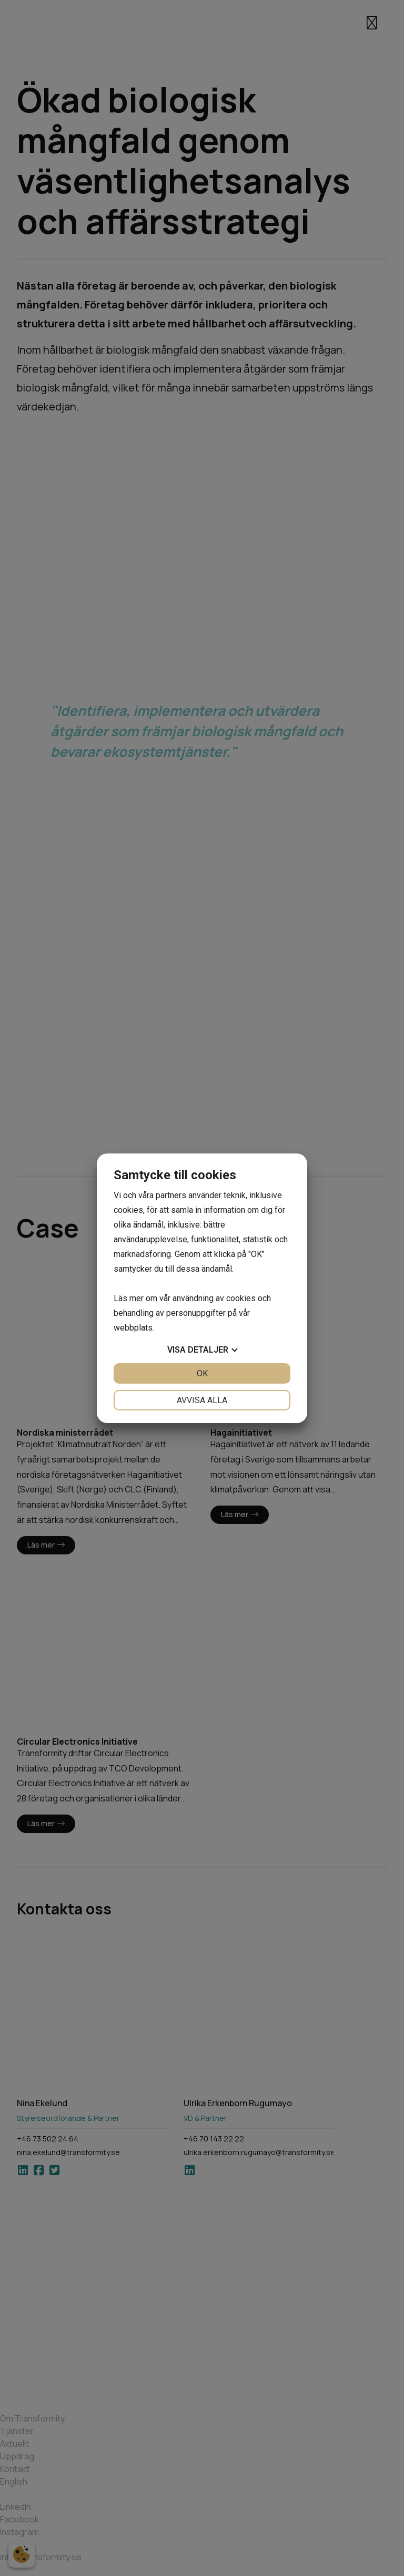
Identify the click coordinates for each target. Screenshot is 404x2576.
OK (202, 1373)
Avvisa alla (202, 1400)
